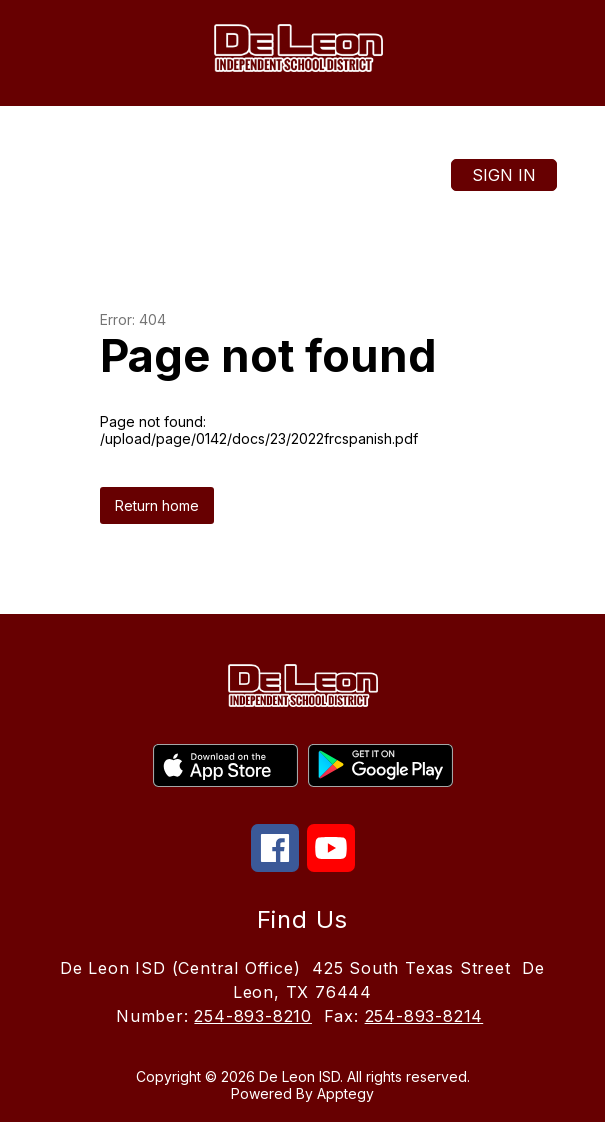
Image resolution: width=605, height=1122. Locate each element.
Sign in (504, 175)
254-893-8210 (253, 1016)
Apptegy (345, 1093)
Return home (157, 505)
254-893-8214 (424, 1016)
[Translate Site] (275, 138)
